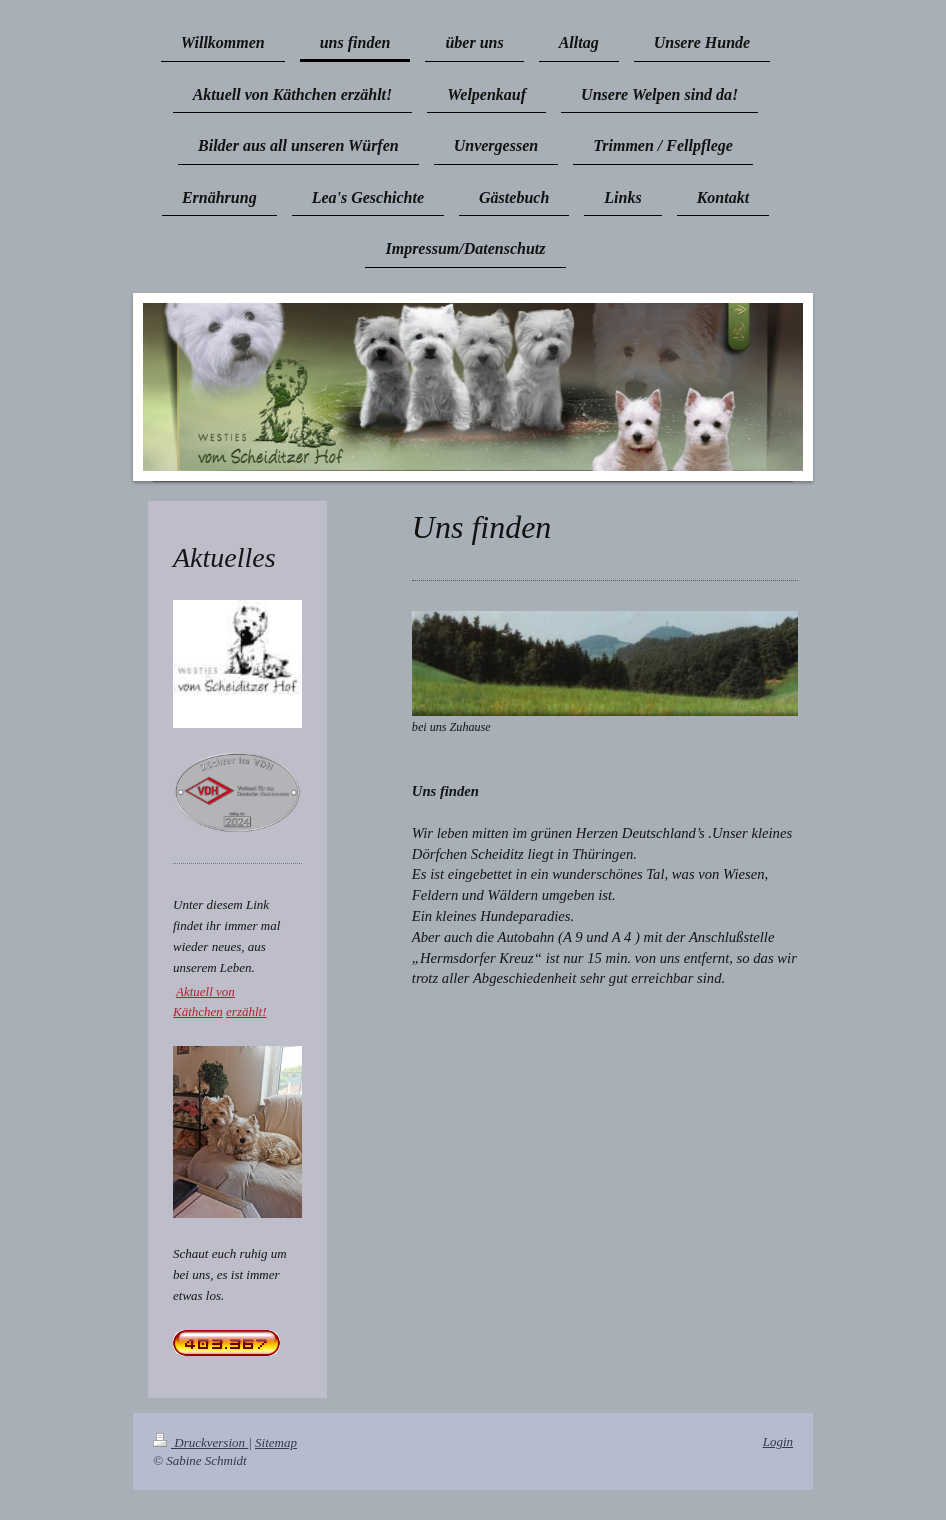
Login (778, 1441)
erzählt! (246, 1011)
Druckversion (200, 1442)
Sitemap (276, 1442)
